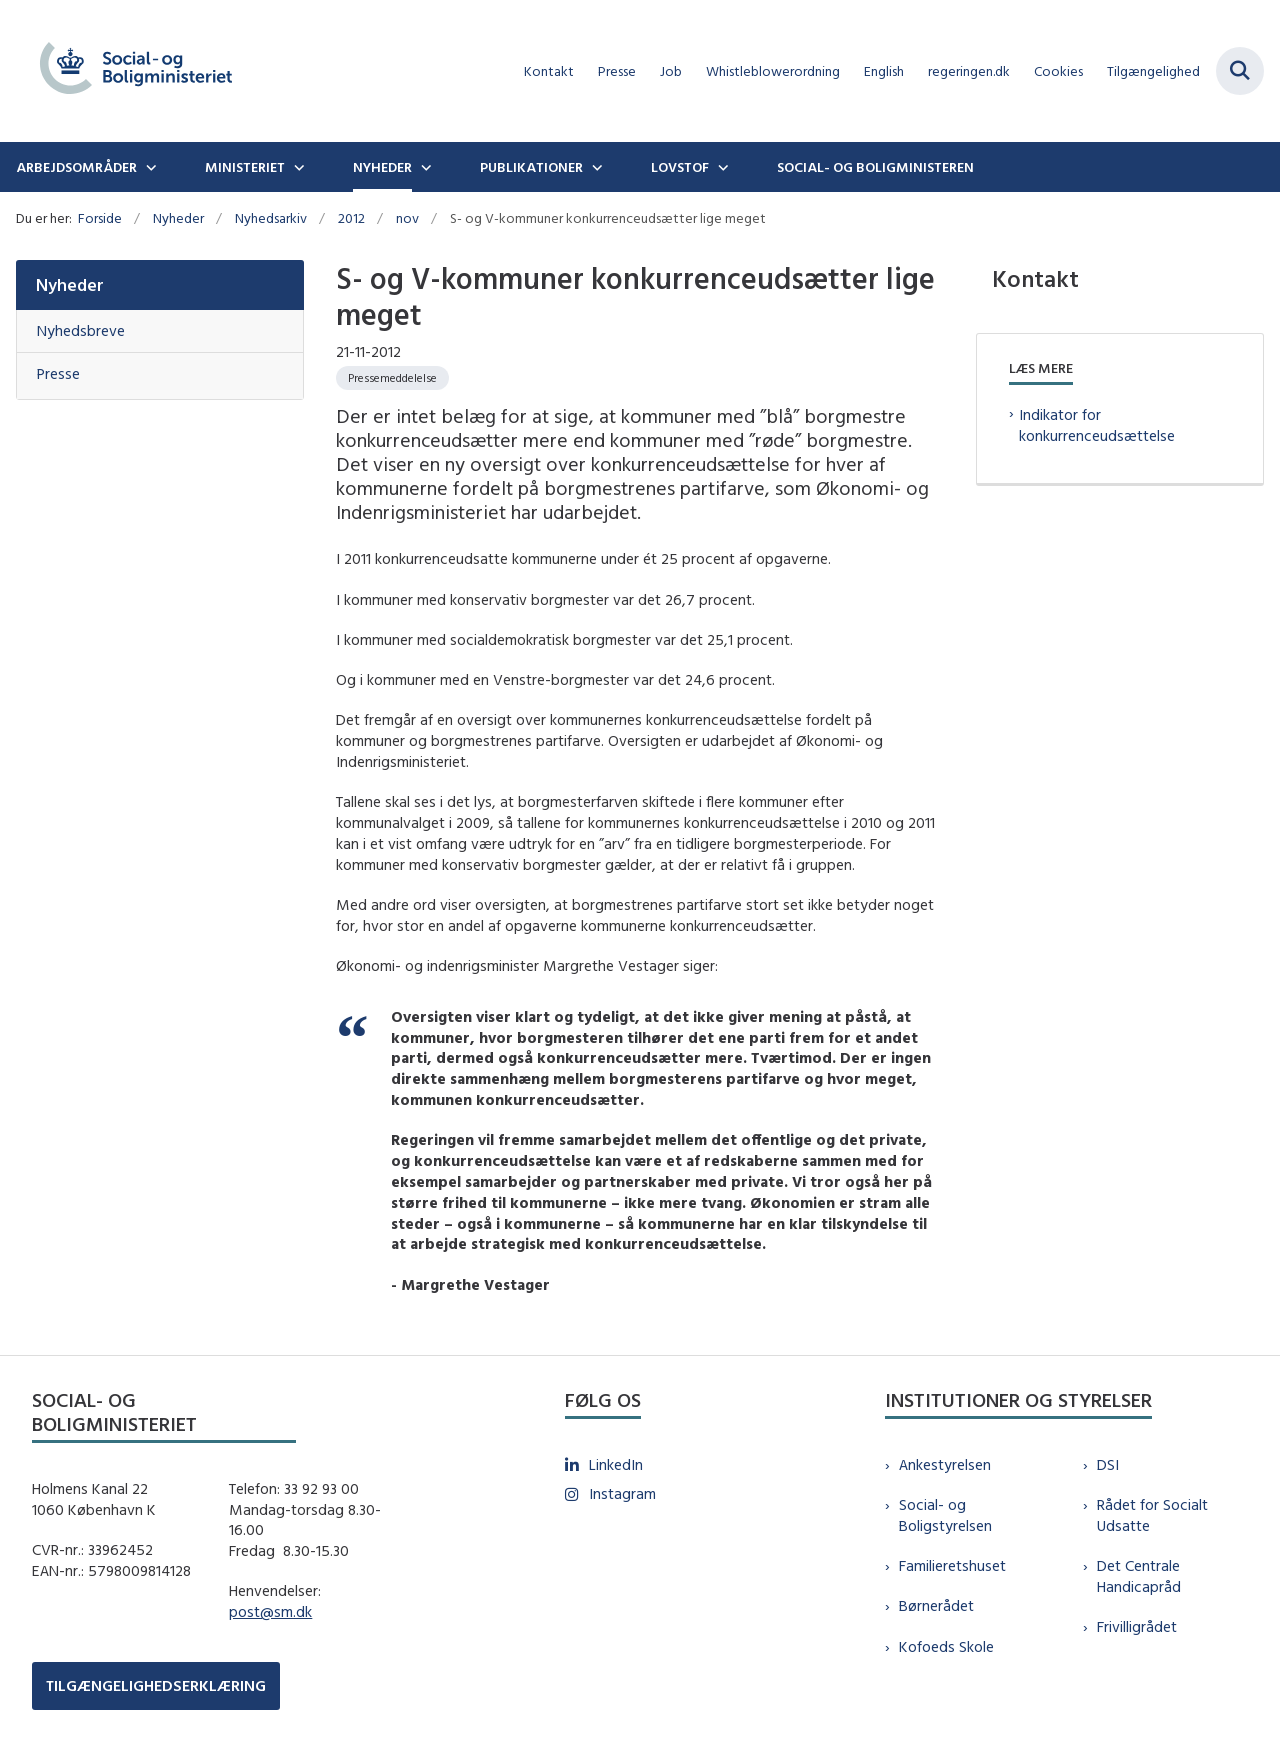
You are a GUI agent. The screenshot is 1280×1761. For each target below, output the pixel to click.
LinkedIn (616, 1464)
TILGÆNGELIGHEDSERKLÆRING (156, 1685)
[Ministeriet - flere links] (297, 167)
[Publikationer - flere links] (595, 167)
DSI (1108, 1464)
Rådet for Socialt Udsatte (1152, 1515)
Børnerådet (936, 1605)
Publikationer (531, 167)
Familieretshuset (952, 1565)
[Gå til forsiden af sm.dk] (128, 71)
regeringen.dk (969, 71)
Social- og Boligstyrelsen (945, 1515)
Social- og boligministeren (875, 167)
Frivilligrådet (1137, 1626)
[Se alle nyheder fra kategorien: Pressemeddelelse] (392, 378)
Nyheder (382, 167)
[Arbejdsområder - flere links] (149, 167)
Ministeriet (245, 167)
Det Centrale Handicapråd (1139, 1576)
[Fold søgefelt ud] (1240, 71)
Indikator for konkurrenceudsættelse (1097, 425)
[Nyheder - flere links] (424, 167)
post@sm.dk (270, 1611)
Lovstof (680, 167)
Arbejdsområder (76, 167)
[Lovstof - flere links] (721, 167)
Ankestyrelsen (945, 1464)
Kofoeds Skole (946, 1646)
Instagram (622, 1493)
